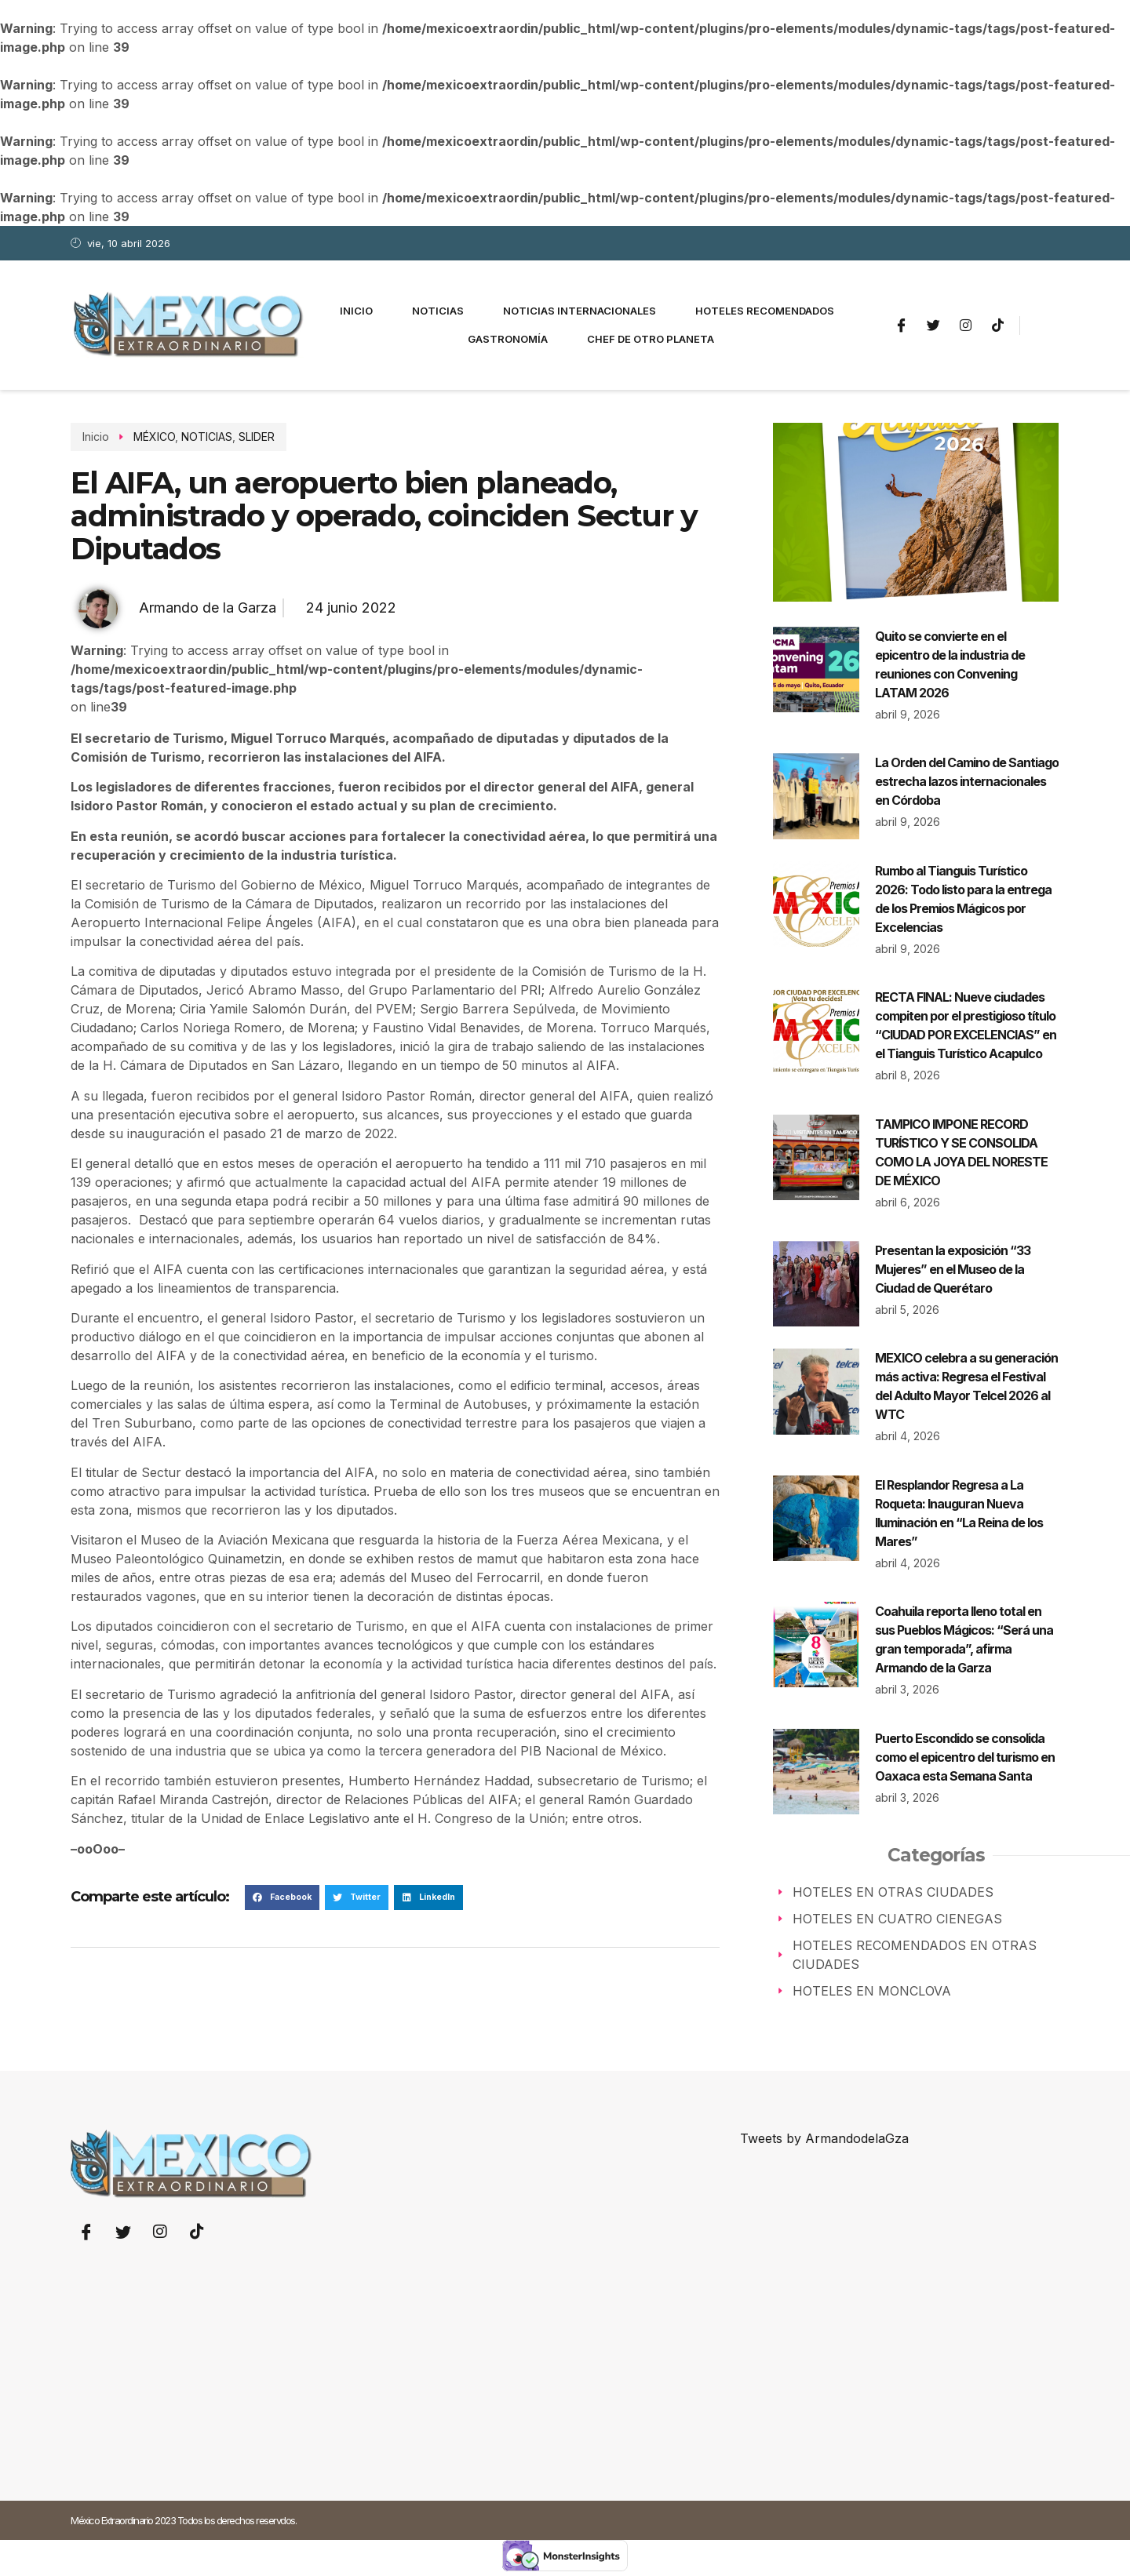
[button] (282, 1897)
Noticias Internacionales (579, 310)
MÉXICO (154, 436)
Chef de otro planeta (650, 339)
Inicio (356, 310)
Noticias (438, 310)
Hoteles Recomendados (764, 310)
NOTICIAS (206, 436)
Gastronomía (508, 339)
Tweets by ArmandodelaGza (824, 2138)
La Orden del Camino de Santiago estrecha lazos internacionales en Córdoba (967, 781)
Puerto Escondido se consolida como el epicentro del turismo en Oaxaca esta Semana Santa (965, 1757)
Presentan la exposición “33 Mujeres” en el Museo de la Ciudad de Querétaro (952, 1269)
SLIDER (257, 436)
